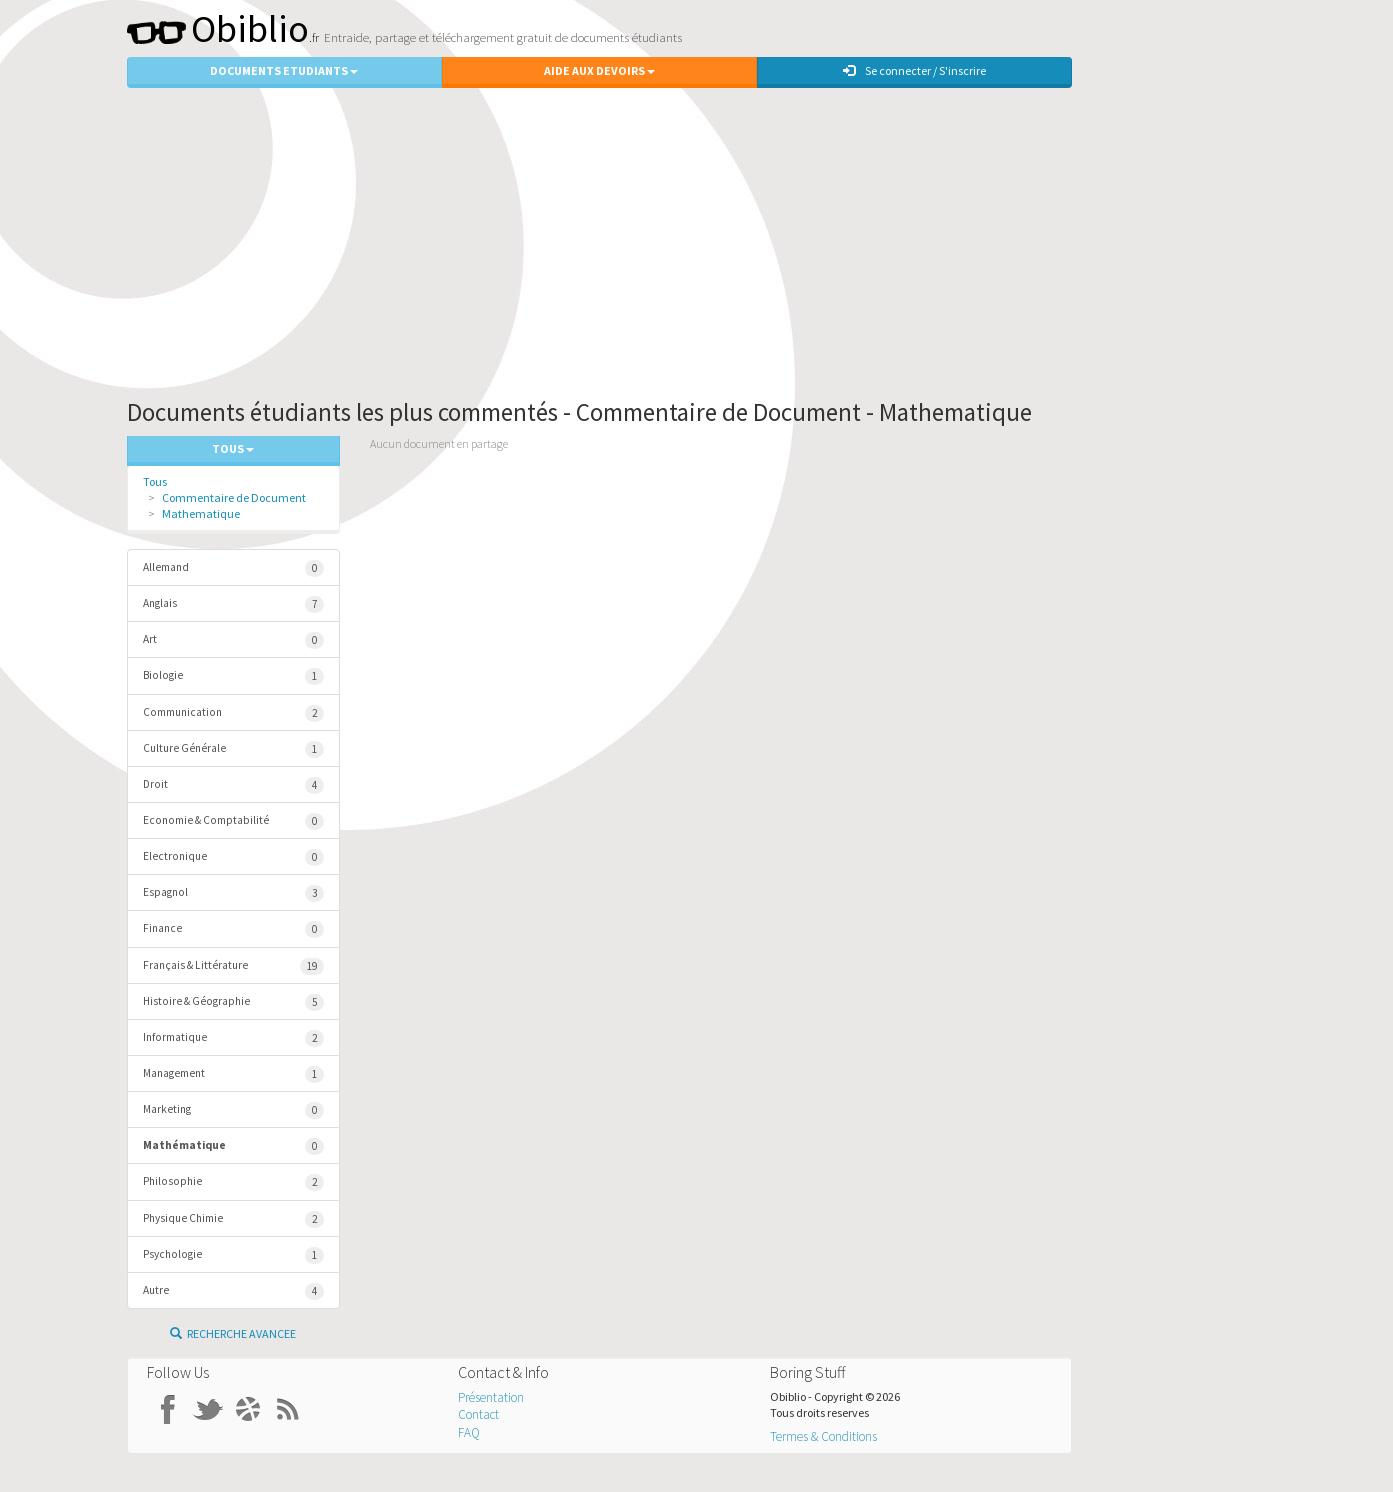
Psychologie (234, 1255)
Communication (234, 713)
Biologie (234, 676)
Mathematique (201, 513)
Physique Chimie (234, 1219)
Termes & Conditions (823, 1436)
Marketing (234, 1110)
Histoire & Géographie (234, 1002)
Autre (234, 1291)
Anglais (234, 604)
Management (234, 1074)
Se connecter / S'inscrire (914, 70)
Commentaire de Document (234, 497)
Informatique (234, 1038)
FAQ (469, 1432)
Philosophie (234, 1182)
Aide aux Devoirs (599, 70)
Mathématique (234, 1146)
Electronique (234, 857)
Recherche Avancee (233, 1333)
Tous (155, 481)
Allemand (234, 568)
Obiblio (218, 28)
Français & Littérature (234, 966)
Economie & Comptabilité (234, 821)
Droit (234, 785)
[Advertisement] (697, 238)
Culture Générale (234, 749)
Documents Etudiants (284, 70)
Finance (234, 929)
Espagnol (234, 893)
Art (234, 640)
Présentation (491, 1397)
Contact (478, 1414)
